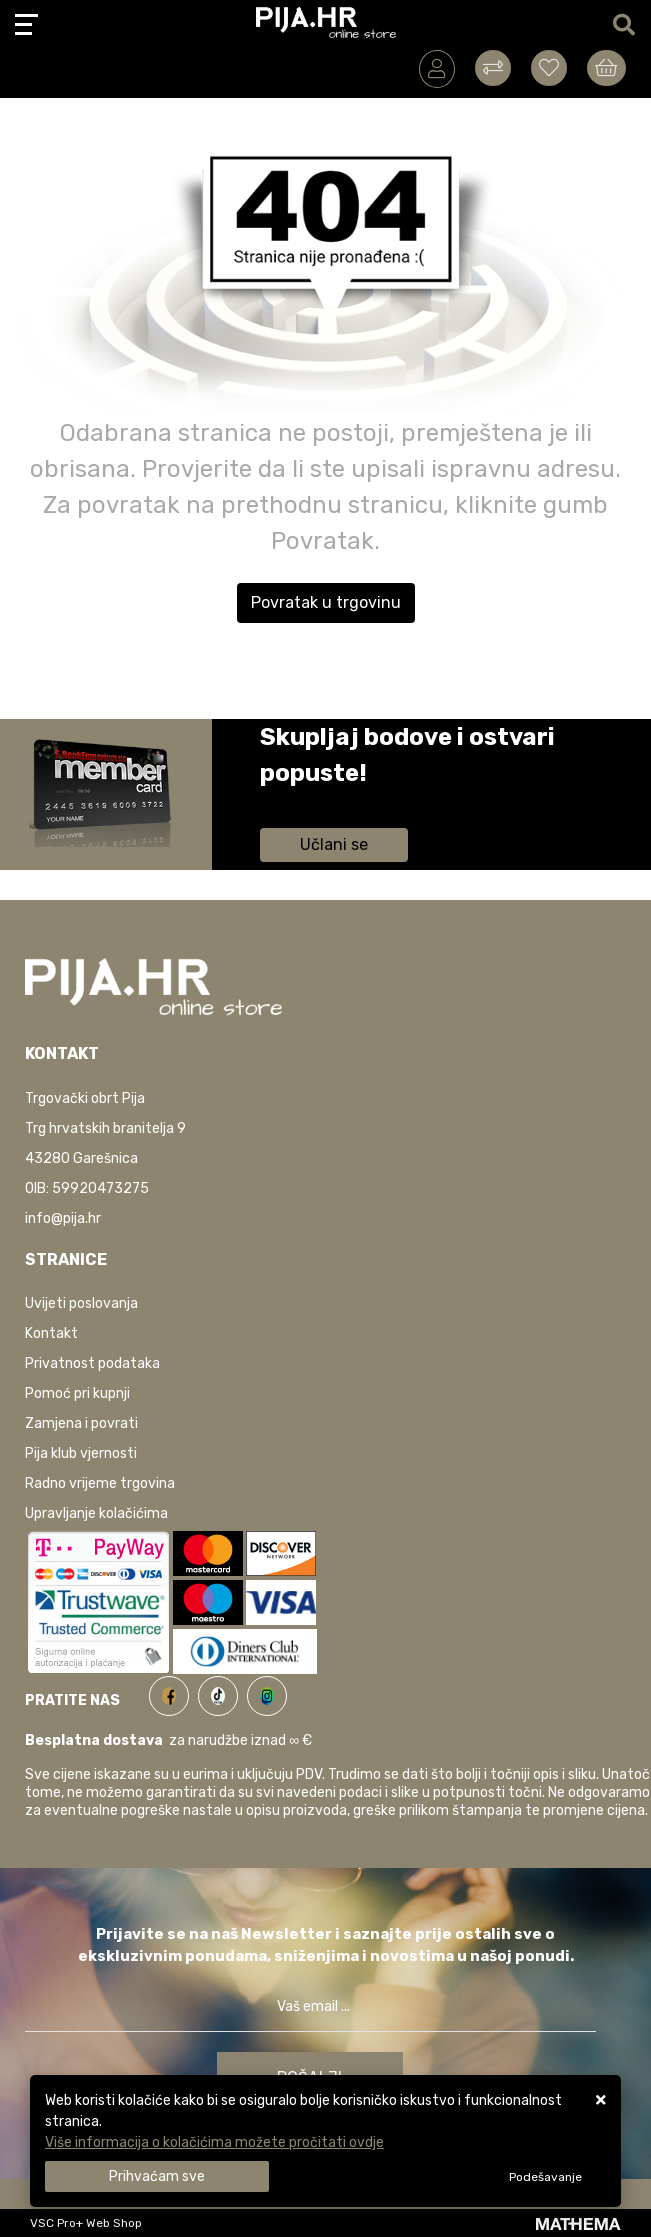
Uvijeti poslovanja (81, 1303)
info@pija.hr (63, 1218)
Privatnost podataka (92, 1363)
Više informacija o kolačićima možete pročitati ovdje (214, 2142)
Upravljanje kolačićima (96, 1513)
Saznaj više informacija (335, 801)
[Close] (157, 2176)
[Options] (545, 2177)
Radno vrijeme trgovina (100, 1483)
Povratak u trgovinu (326, 602)
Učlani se (334, 844)
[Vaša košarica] (606, 68)
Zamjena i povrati (81, 1423)
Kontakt (51, 1333)
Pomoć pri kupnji (77, 1393)
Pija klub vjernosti (81, 1453)
